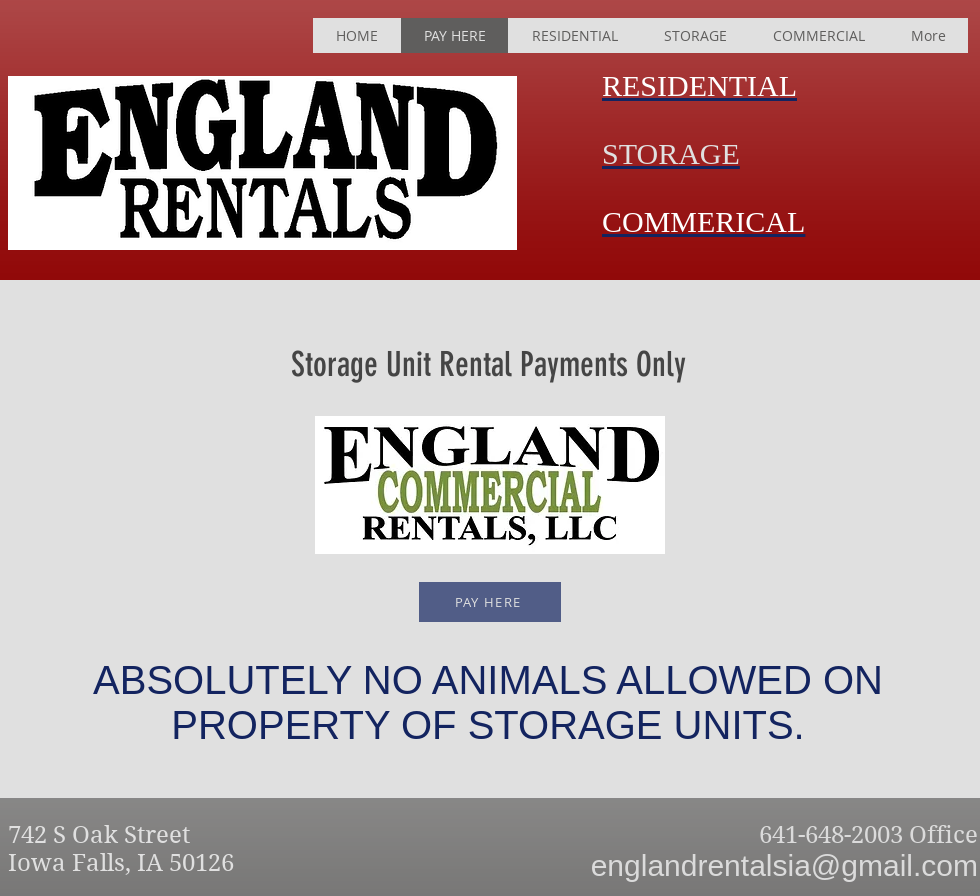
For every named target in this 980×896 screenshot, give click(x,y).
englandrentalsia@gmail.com (784, 865)
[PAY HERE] (490, 602)
